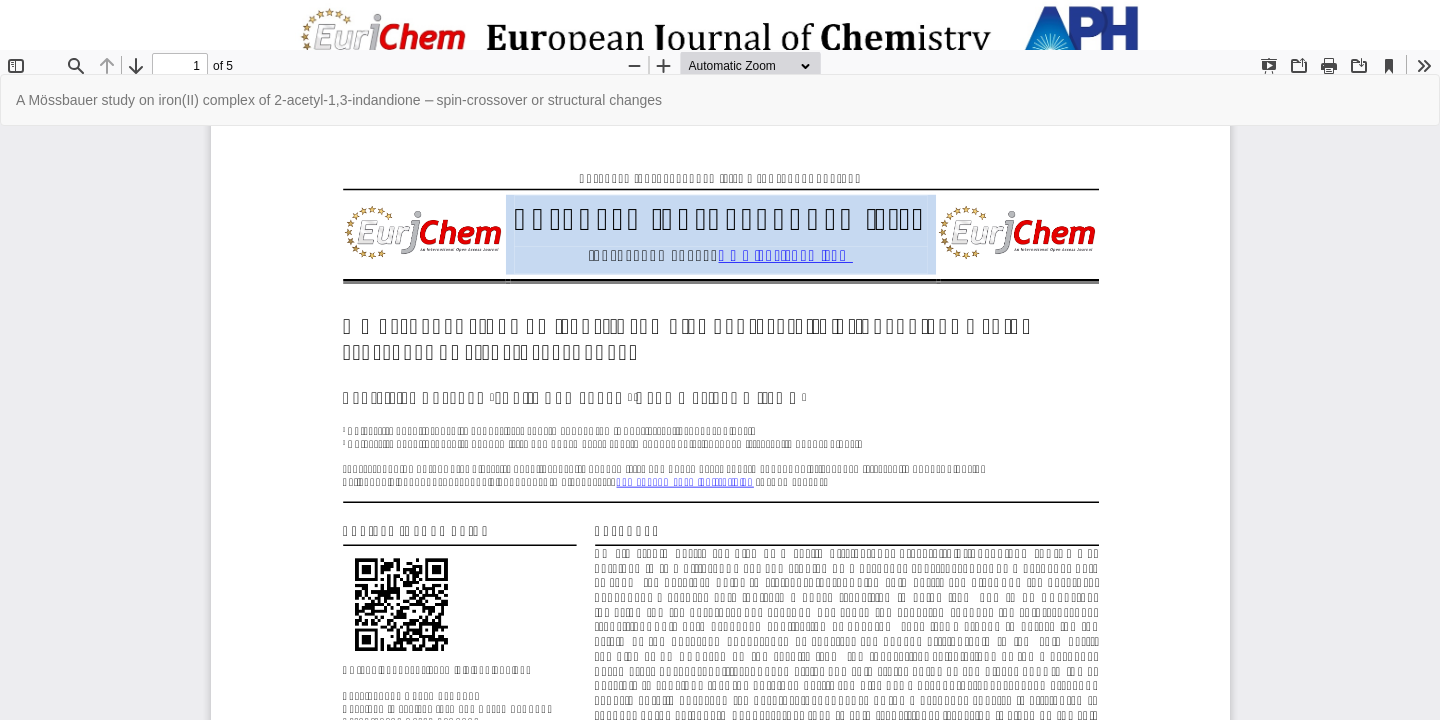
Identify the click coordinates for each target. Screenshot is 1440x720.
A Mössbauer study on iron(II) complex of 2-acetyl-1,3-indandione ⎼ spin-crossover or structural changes (339, 100)
